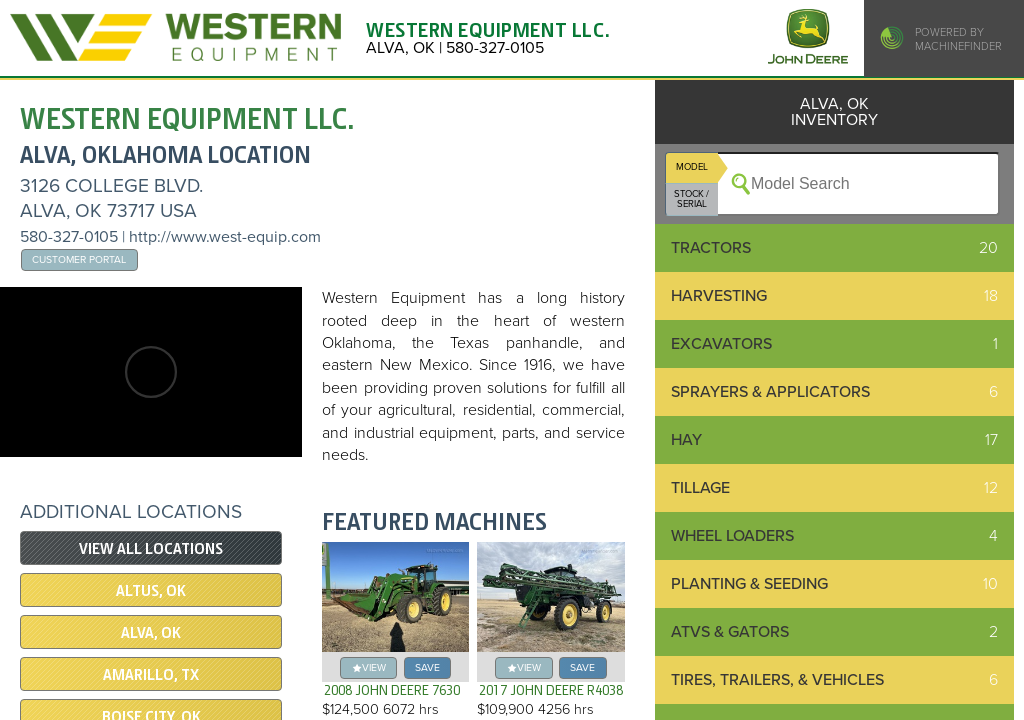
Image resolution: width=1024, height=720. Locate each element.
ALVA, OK (151, 633)
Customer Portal (79, 259)
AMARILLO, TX (151, 675)
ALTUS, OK (151, 591)
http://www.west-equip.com (225, 237)
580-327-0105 (69, 237)
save (427, 667)
